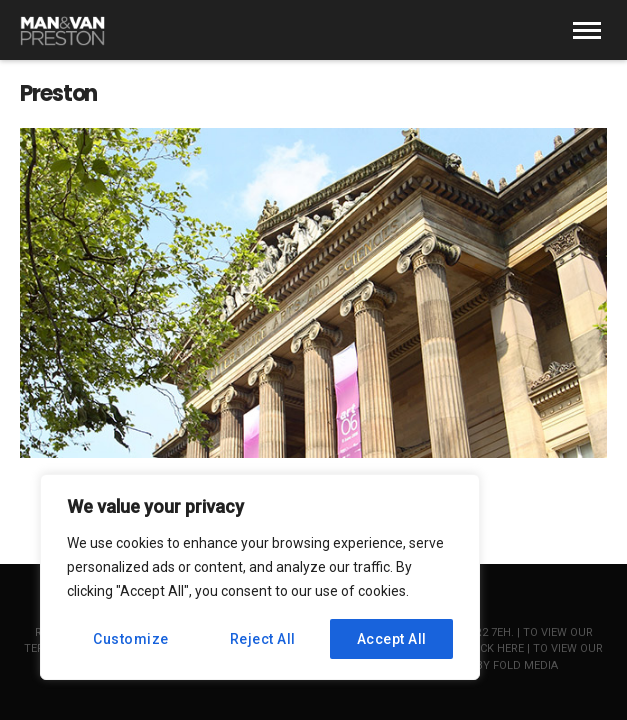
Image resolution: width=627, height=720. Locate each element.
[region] (260, 577)
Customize (131, 639)
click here (494, 648)
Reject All (263, 639)
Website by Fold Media (492, 665)
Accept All (392, 639)
